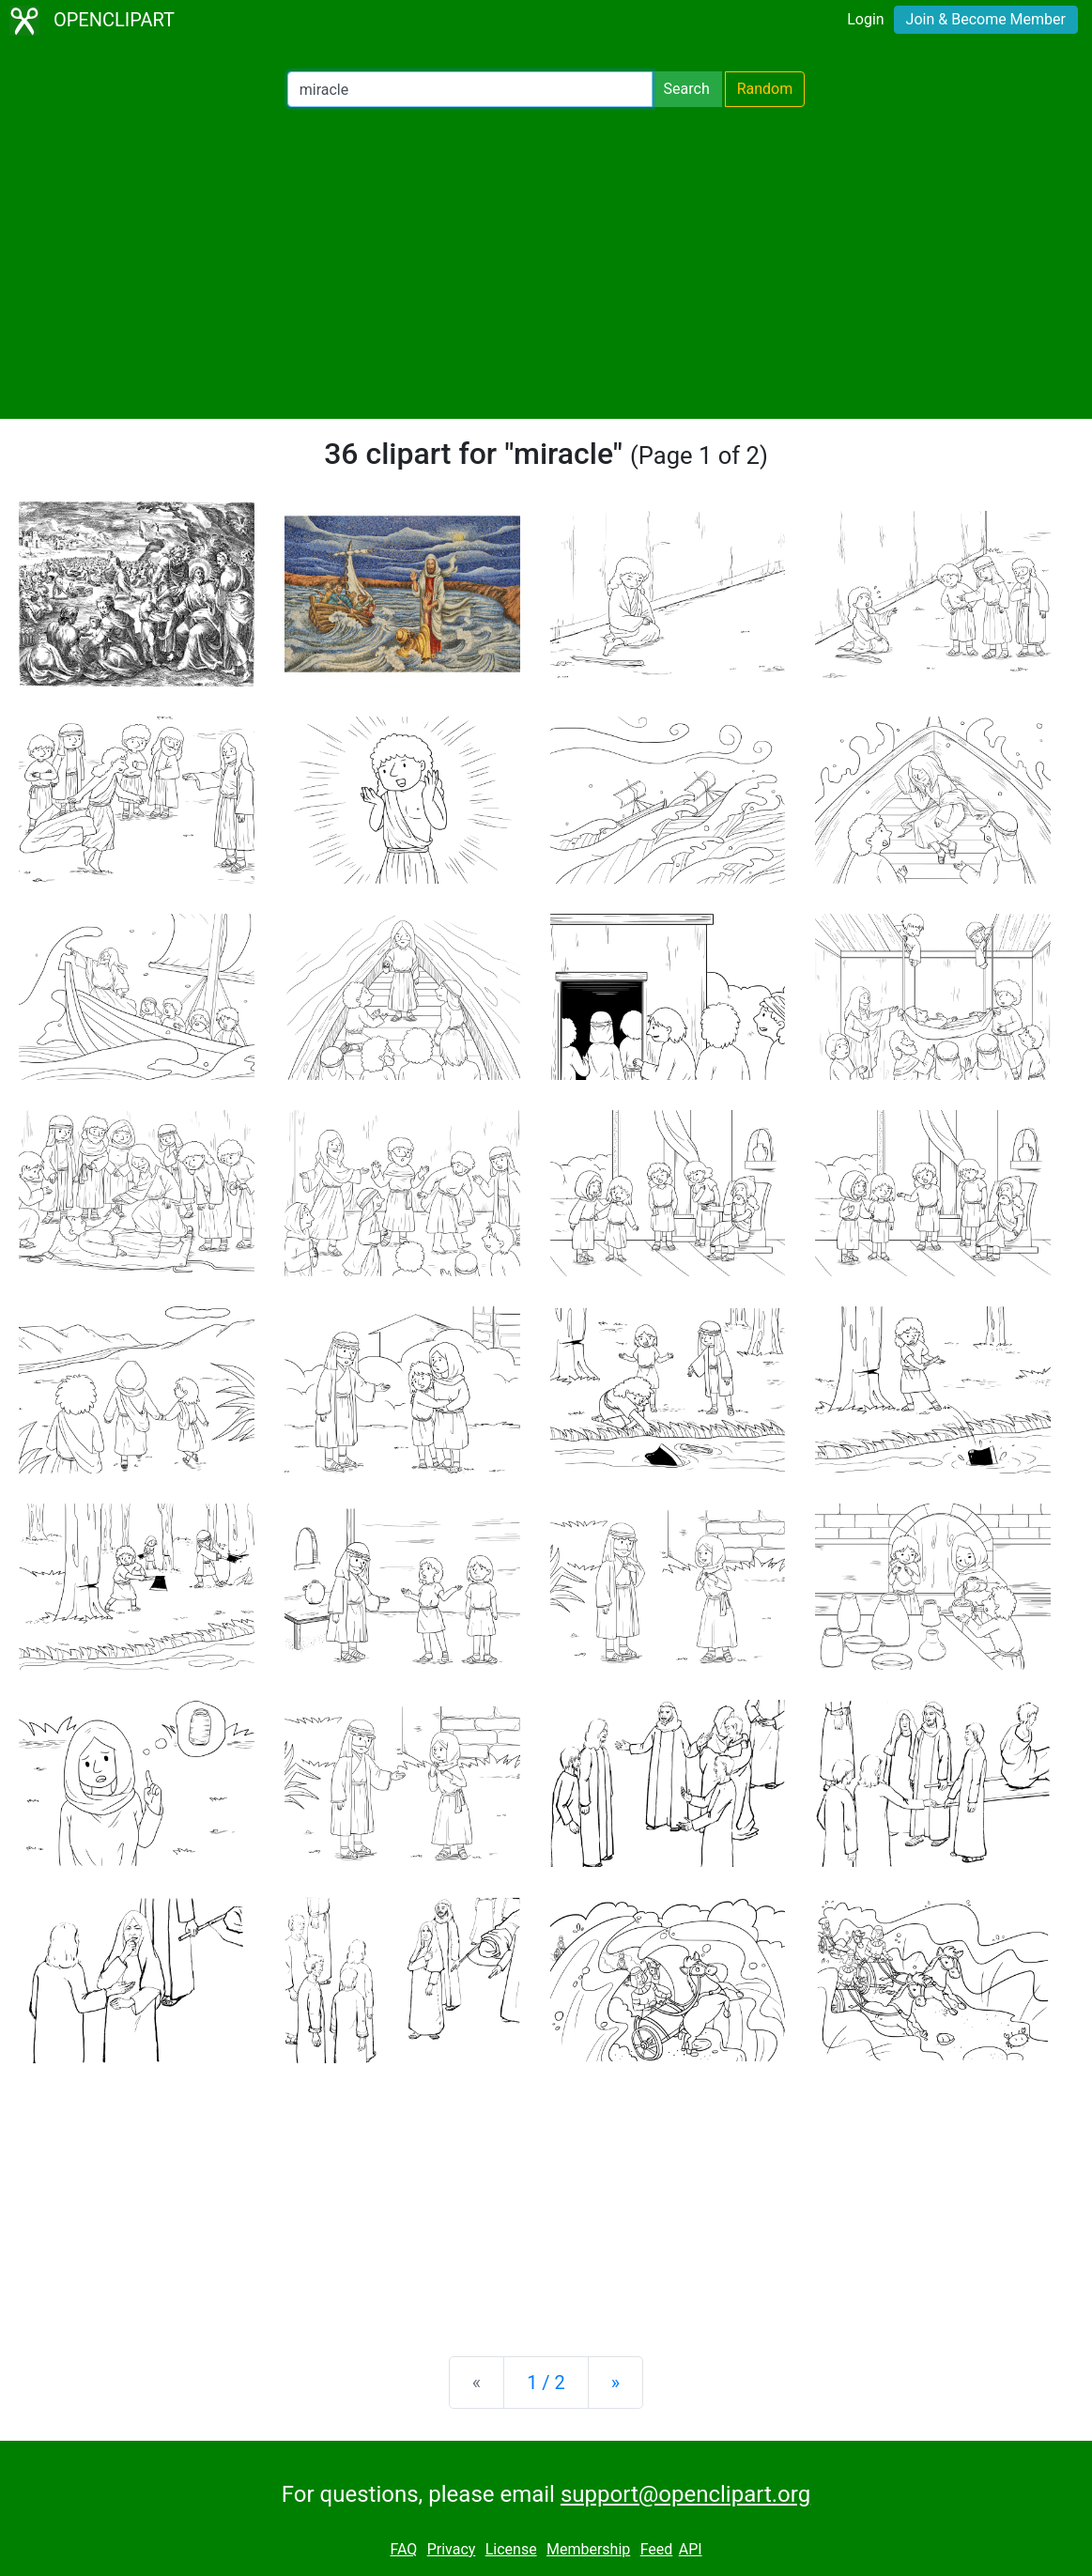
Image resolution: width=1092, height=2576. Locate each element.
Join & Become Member (986, 19)
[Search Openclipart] (470, 89)
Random (765, 89)
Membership (588, 2549)
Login (865, 19)
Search (687, 89)
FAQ (403, 2549)
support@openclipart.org (685, 2494)
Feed (656, 2549)
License (511, 2549)
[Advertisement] (546, 262)
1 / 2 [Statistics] (546, 2382)
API (690, 2549)
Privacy (451, 2549)
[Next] (615, 2382)
